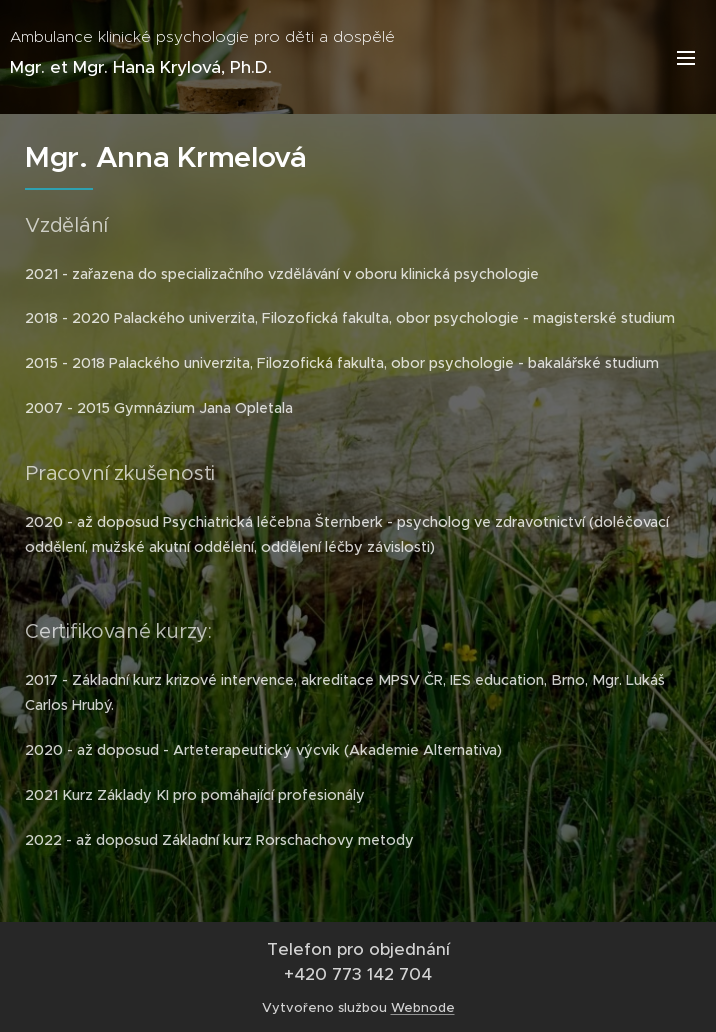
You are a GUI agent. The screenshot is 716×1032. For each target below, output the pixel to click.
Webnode (423, 1007)
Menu (686, 58)
